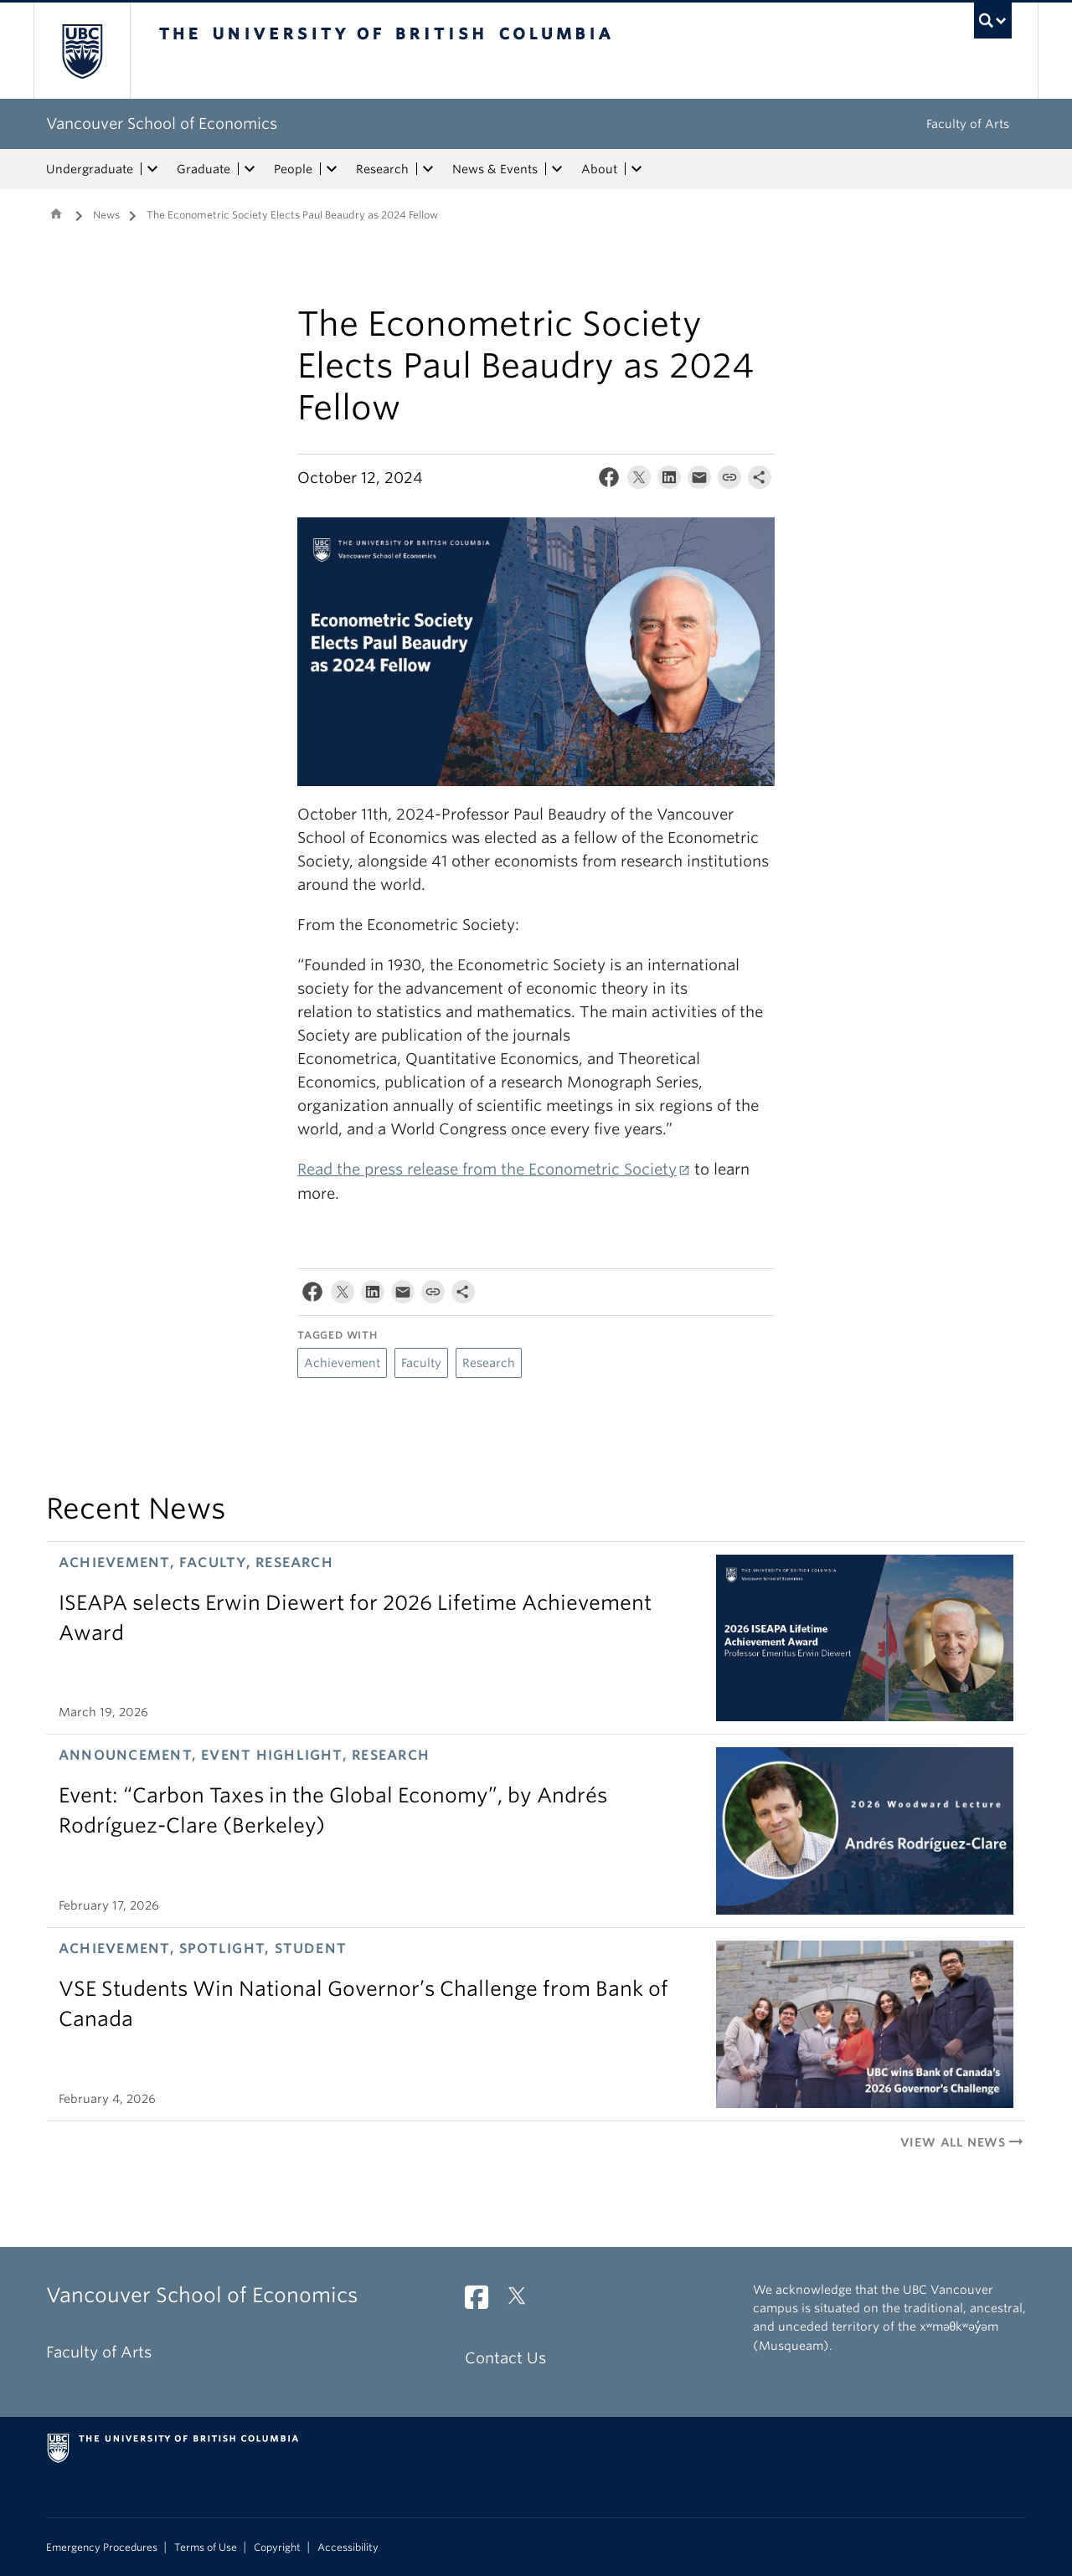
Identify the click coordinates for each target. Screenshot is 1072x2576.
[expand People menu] (331, 169)
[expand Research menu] (428, 169)
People (293, 169)
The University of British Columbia (82, 51)
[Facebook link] (483, 2302)
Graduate (203, 169)
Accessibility (348, 2547)
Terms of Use (205, 2547)
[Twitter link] (523, 2302)
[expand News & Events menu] (557, 169)
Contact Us (505, 2358)
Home (56, 213)
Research (382, 169)
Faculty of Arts (967, 124)
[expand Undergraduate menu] (152, 169)
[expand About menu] (636, 169)
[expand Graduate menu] (249, 169)
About (599, 169)
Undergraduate (89, 169)
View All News (963, 2142)
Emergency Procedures (101, 2547)
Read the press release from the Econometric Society (487, 1169)
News (106, 214)
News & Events (495, 169)
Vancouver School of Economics (161, 123)
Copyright (277, 2547)
